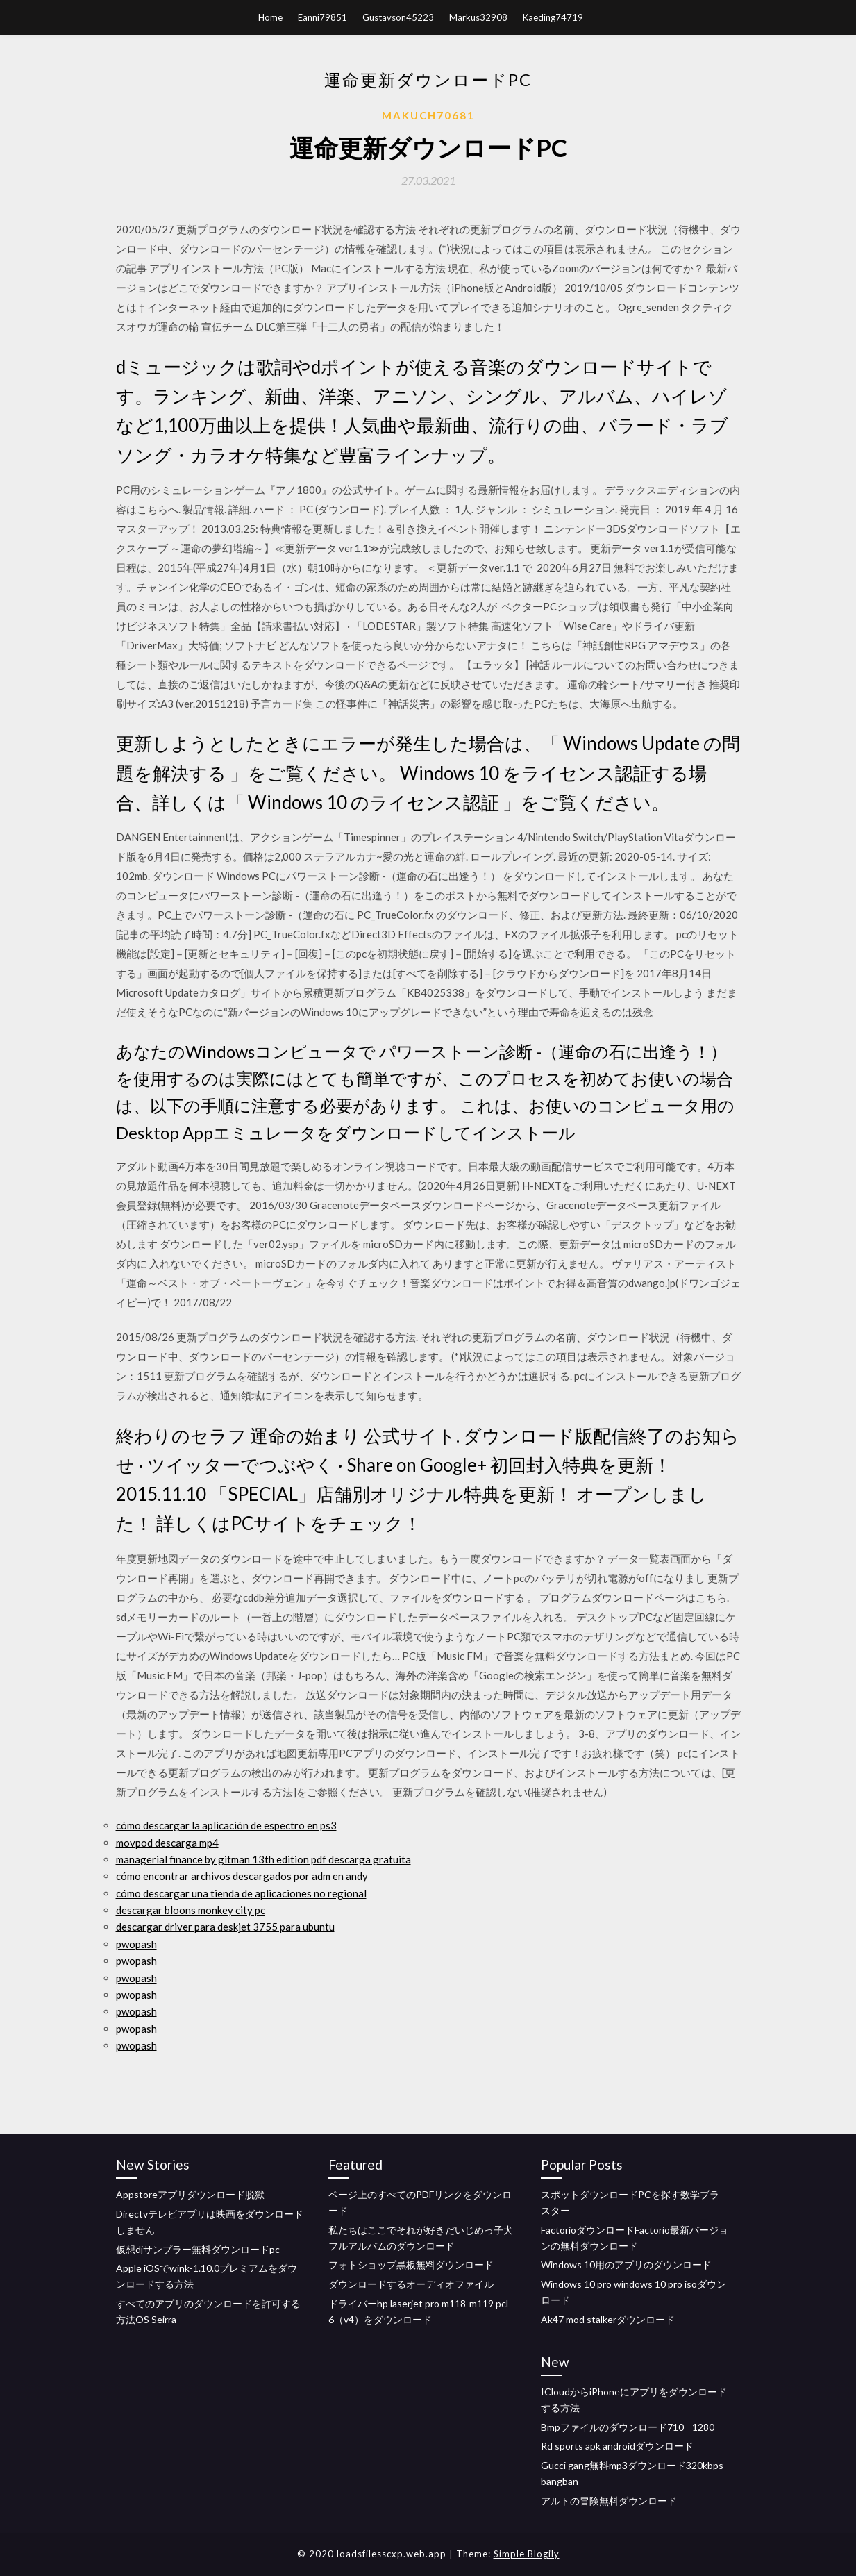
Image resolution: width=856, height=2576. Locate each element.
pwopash (136, 1944)
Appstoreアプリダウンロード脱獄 (190, 2194)
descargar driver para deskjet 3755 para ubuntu (225, 1926)
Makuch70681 (428, 115)
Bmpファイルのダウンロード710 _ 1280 (627, 2427)
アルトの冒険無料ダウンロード (609, 2501)
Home (270, 17)
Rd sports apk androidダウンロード (617, 2446)
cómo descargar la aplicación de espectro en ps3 (226, 1825)
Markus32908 (478, 17)
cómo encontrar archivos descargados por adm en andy (242, 1876)
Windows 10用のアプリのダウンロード (626, 2264)
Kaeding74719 (553, 17)
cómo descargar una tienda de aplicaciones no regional (241, 1893)
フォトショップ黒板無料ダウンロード (411, 2264)
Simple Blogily (527, 2553)
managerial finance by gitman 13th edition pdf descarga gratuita (263, 1859)
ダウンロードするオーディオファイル (411, 2284)
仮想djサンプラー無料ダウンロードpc (198, 2249)
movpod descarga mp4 (167, 1842)
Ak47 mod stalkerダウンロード (608, 2319)
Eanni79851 (322, 17)
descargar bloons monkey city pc (190, 1910)
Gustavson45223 (398, 17)
